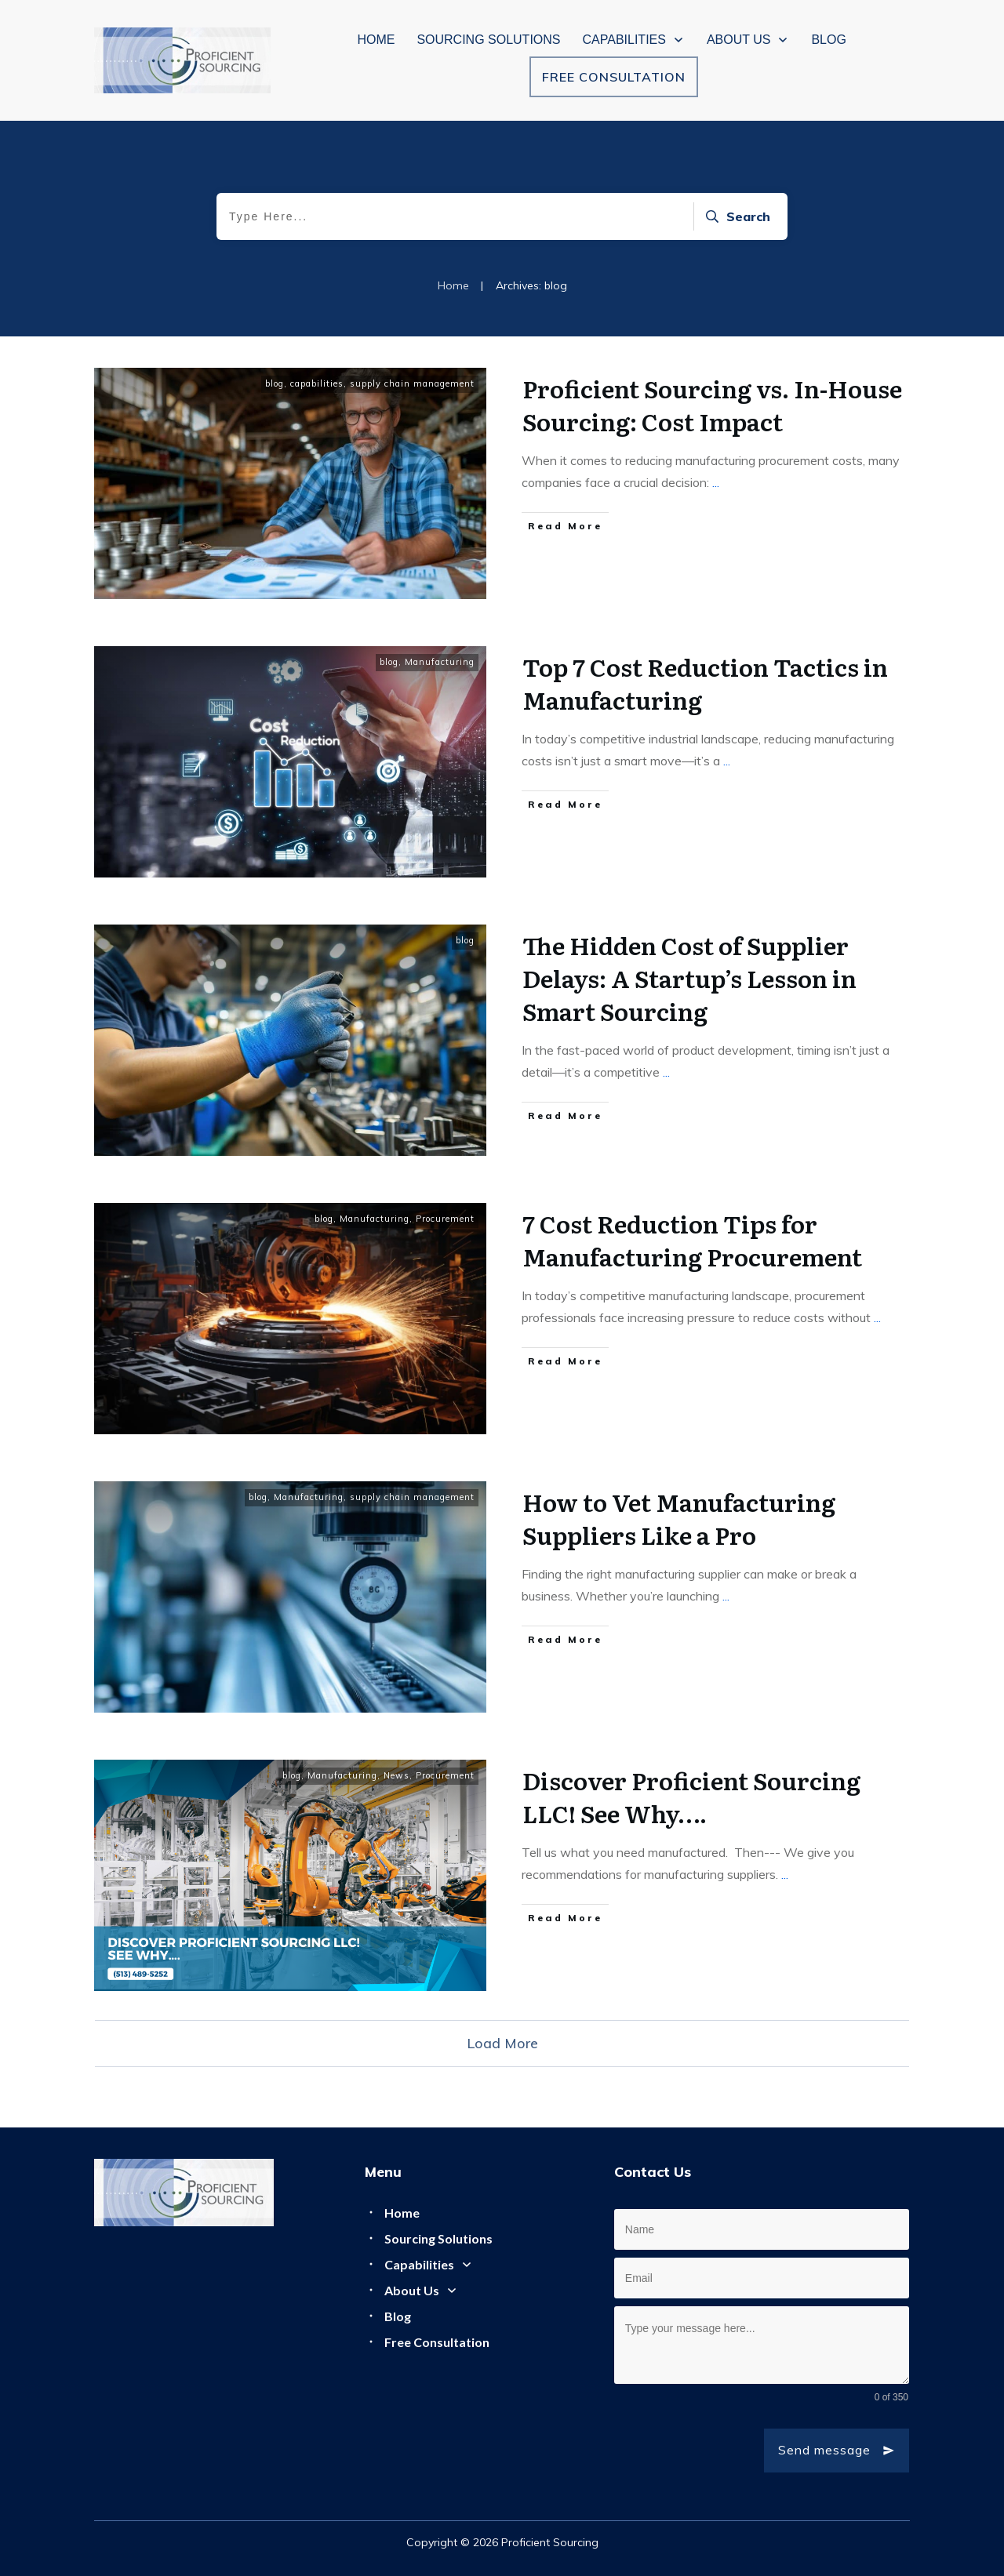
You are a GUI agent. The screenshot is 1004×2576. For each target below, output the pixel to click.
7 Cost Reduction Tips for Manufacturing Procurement (692, 1239)
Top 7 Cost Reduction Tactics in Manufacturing (705, 683)
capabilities (317, 383)
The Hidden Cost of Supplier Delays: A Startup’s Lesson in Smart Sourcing (689, 978)
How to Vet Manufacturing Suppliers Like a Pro (678, 1518)
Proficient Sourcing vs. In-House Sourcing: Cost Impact (712, 404)
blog (274, 383)
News (396, 1775)
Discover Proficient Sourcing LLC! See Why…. (691, 1796)
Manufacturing (440, 661)
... (715, 482)
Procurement (445, 1218)
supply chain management (412, 383)
